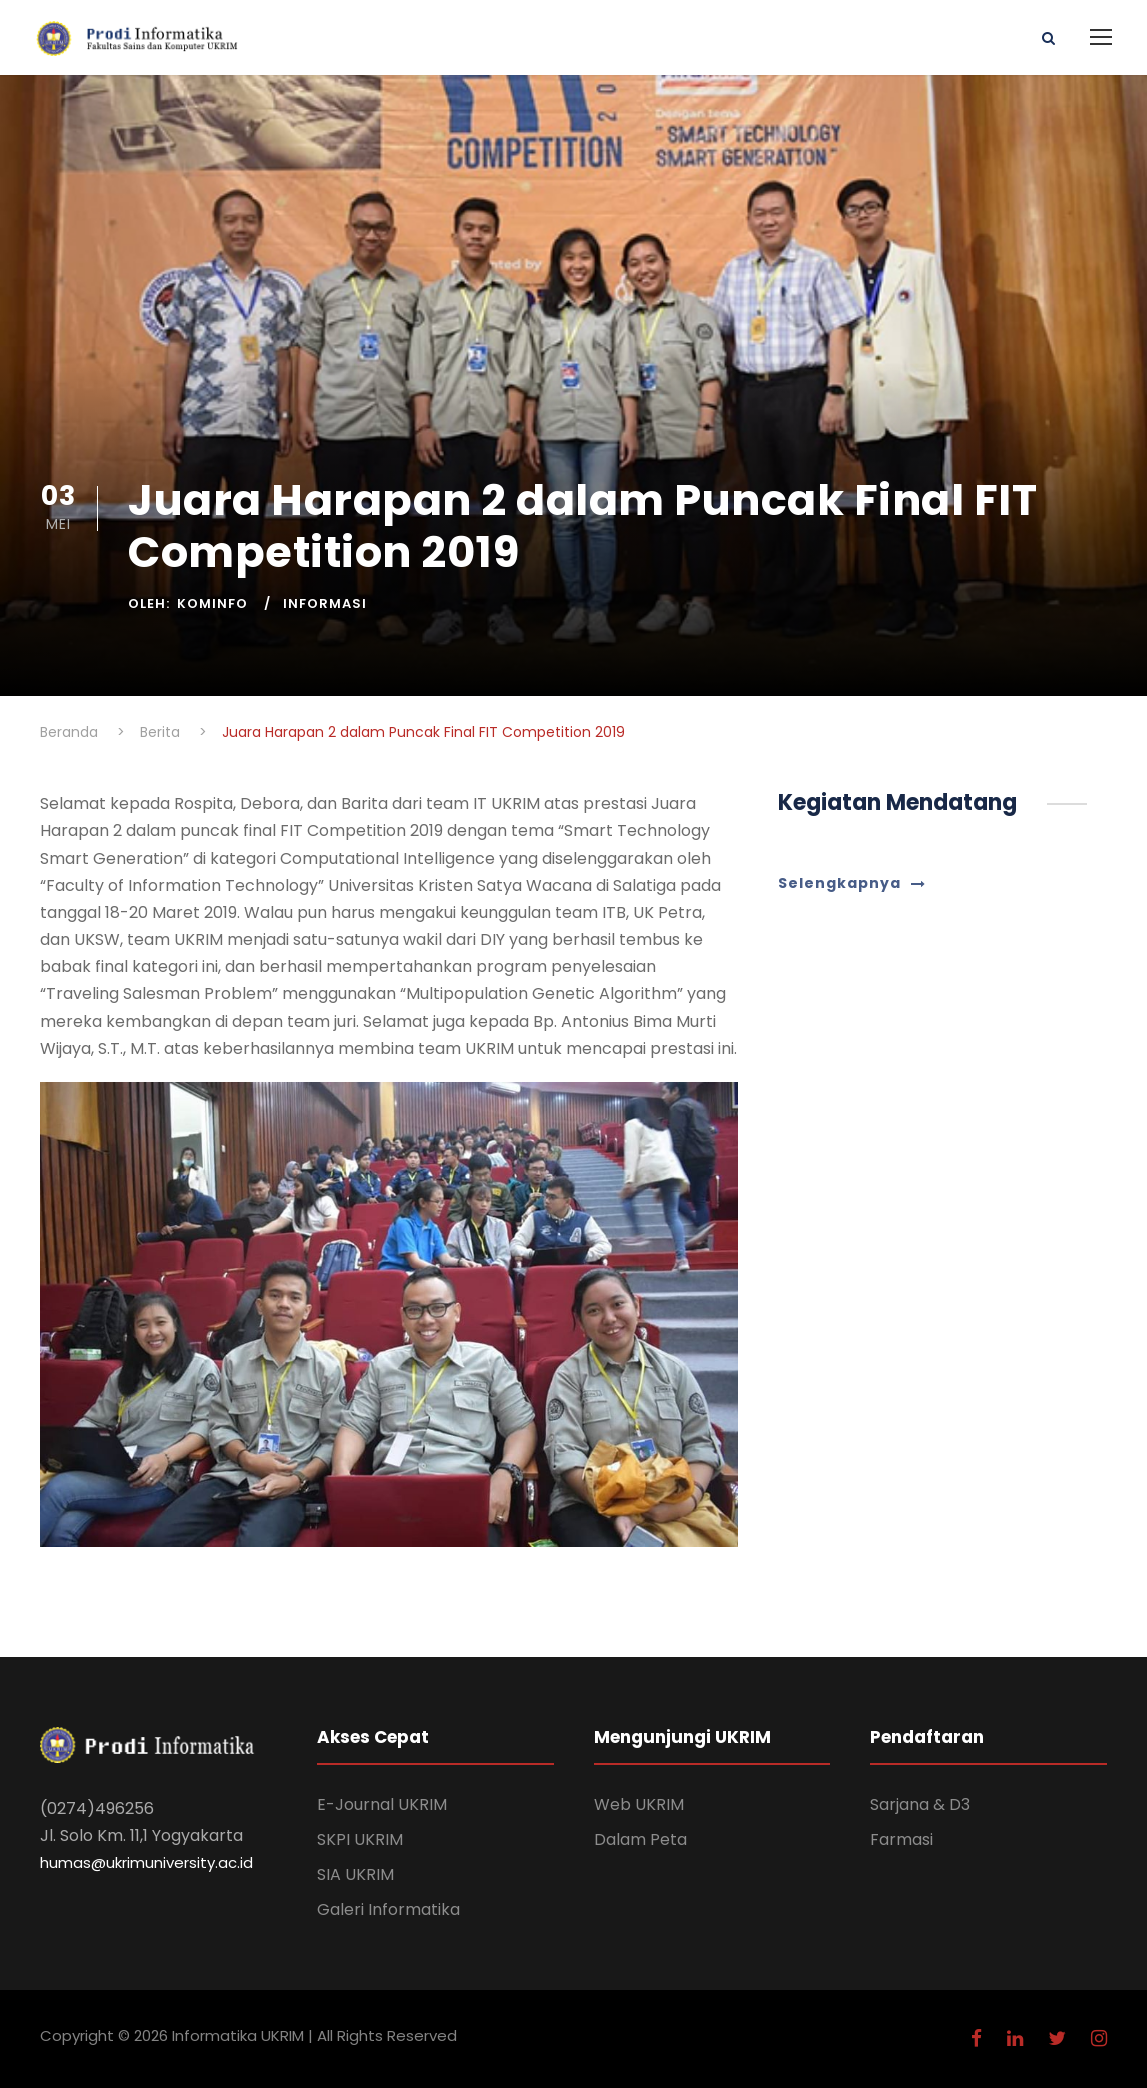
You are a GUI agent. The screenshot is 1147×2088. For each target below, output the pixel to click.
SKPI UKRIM (360, 1839)
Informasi (325, 603)
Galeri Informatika (388, 1909)
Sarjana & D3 (920, 1804)
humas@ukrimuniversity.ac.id (146, 1862)
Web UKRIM (639, 1804)
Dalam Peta (640, 1839)
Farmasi (901, 1839)
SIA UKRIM (355, 1874)
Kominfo (212, 603)
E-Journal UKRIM (382, 1804)
